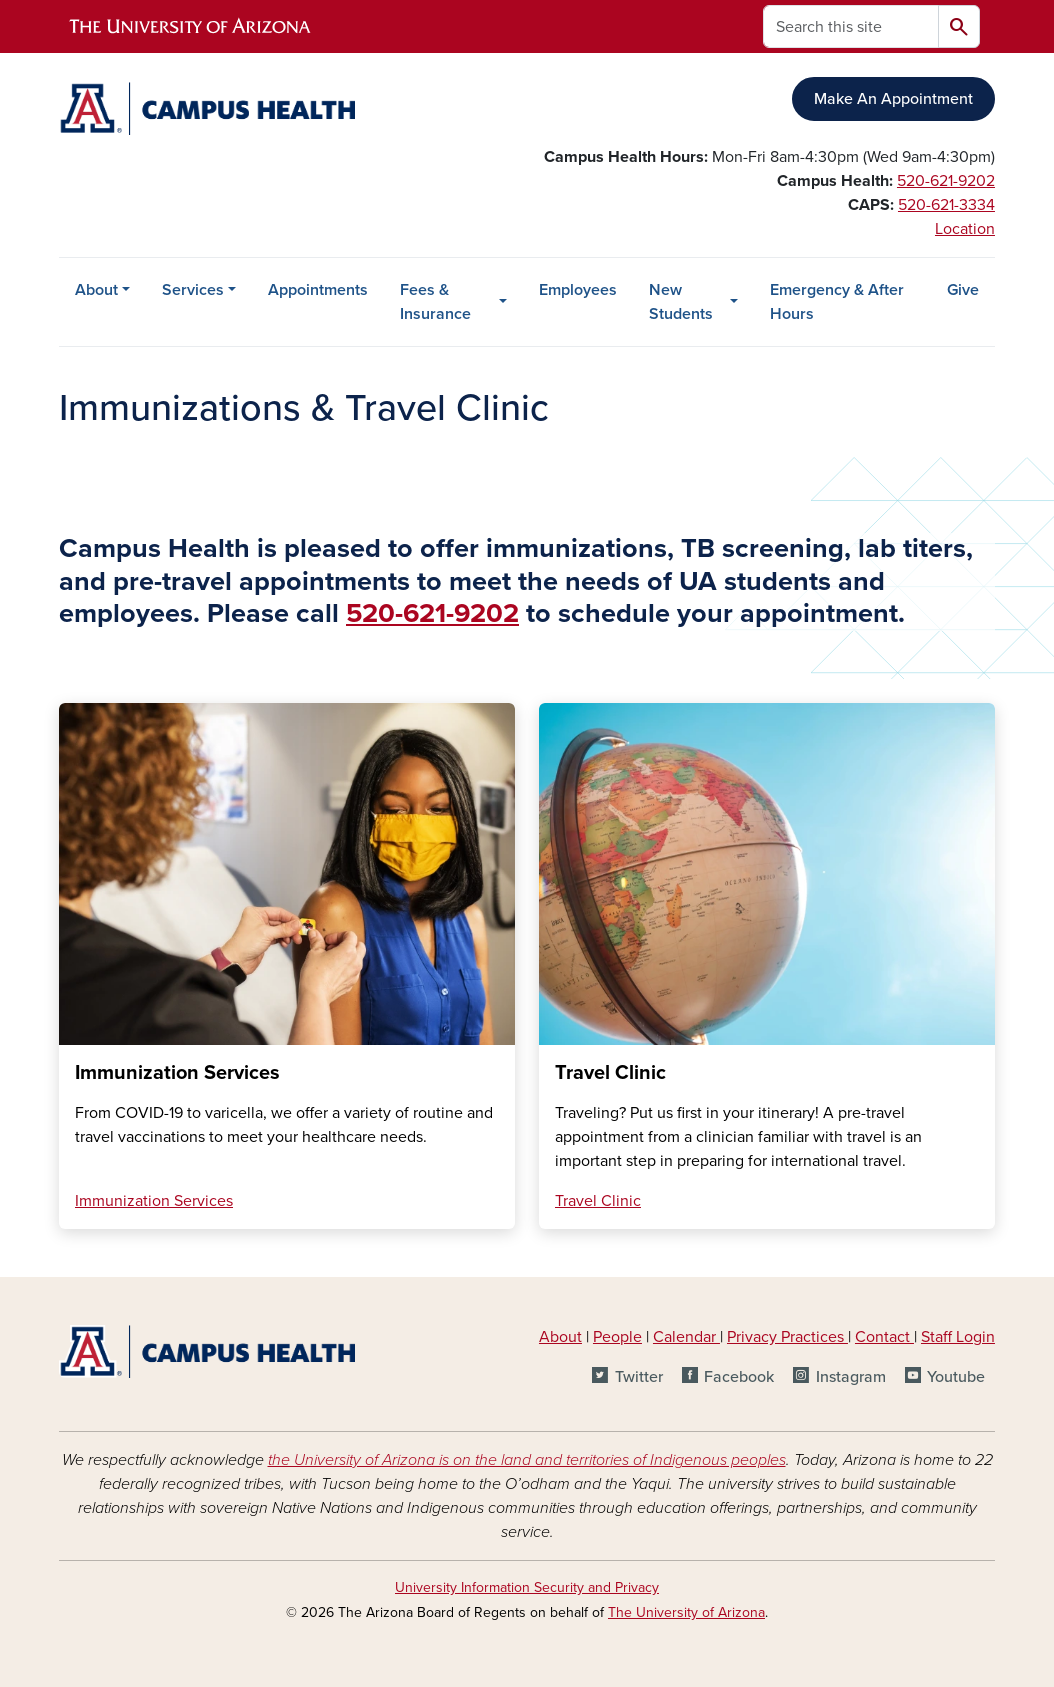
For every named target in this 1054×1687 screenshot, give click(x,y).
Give (963, 290)
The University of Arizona (686, 1612)
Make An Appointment (893, 99)
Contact (882, 1337)
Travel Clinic (598, 1201)
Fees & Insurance (435, 302)
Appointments (318, 290)
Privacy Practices (787, 1337)
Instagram (851, 1377)
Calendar (686, 1337)
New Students (681, 302)
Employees (578, 290)
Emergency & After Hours (837, 302)
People (617, 1337)
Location (965, 229)
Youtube (956, 1377)
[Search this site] (851, 26)
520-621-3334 (946, 205)
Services (193, 290)
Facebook (739, 1377)
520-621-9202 (946, 181)
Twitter (639, 1377)
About (96, 290)
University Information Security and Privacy (527, 1587)
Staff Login (958, 1337)
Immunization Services (154, 1201)
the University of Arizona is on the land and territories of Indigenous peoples (527, 1460)
